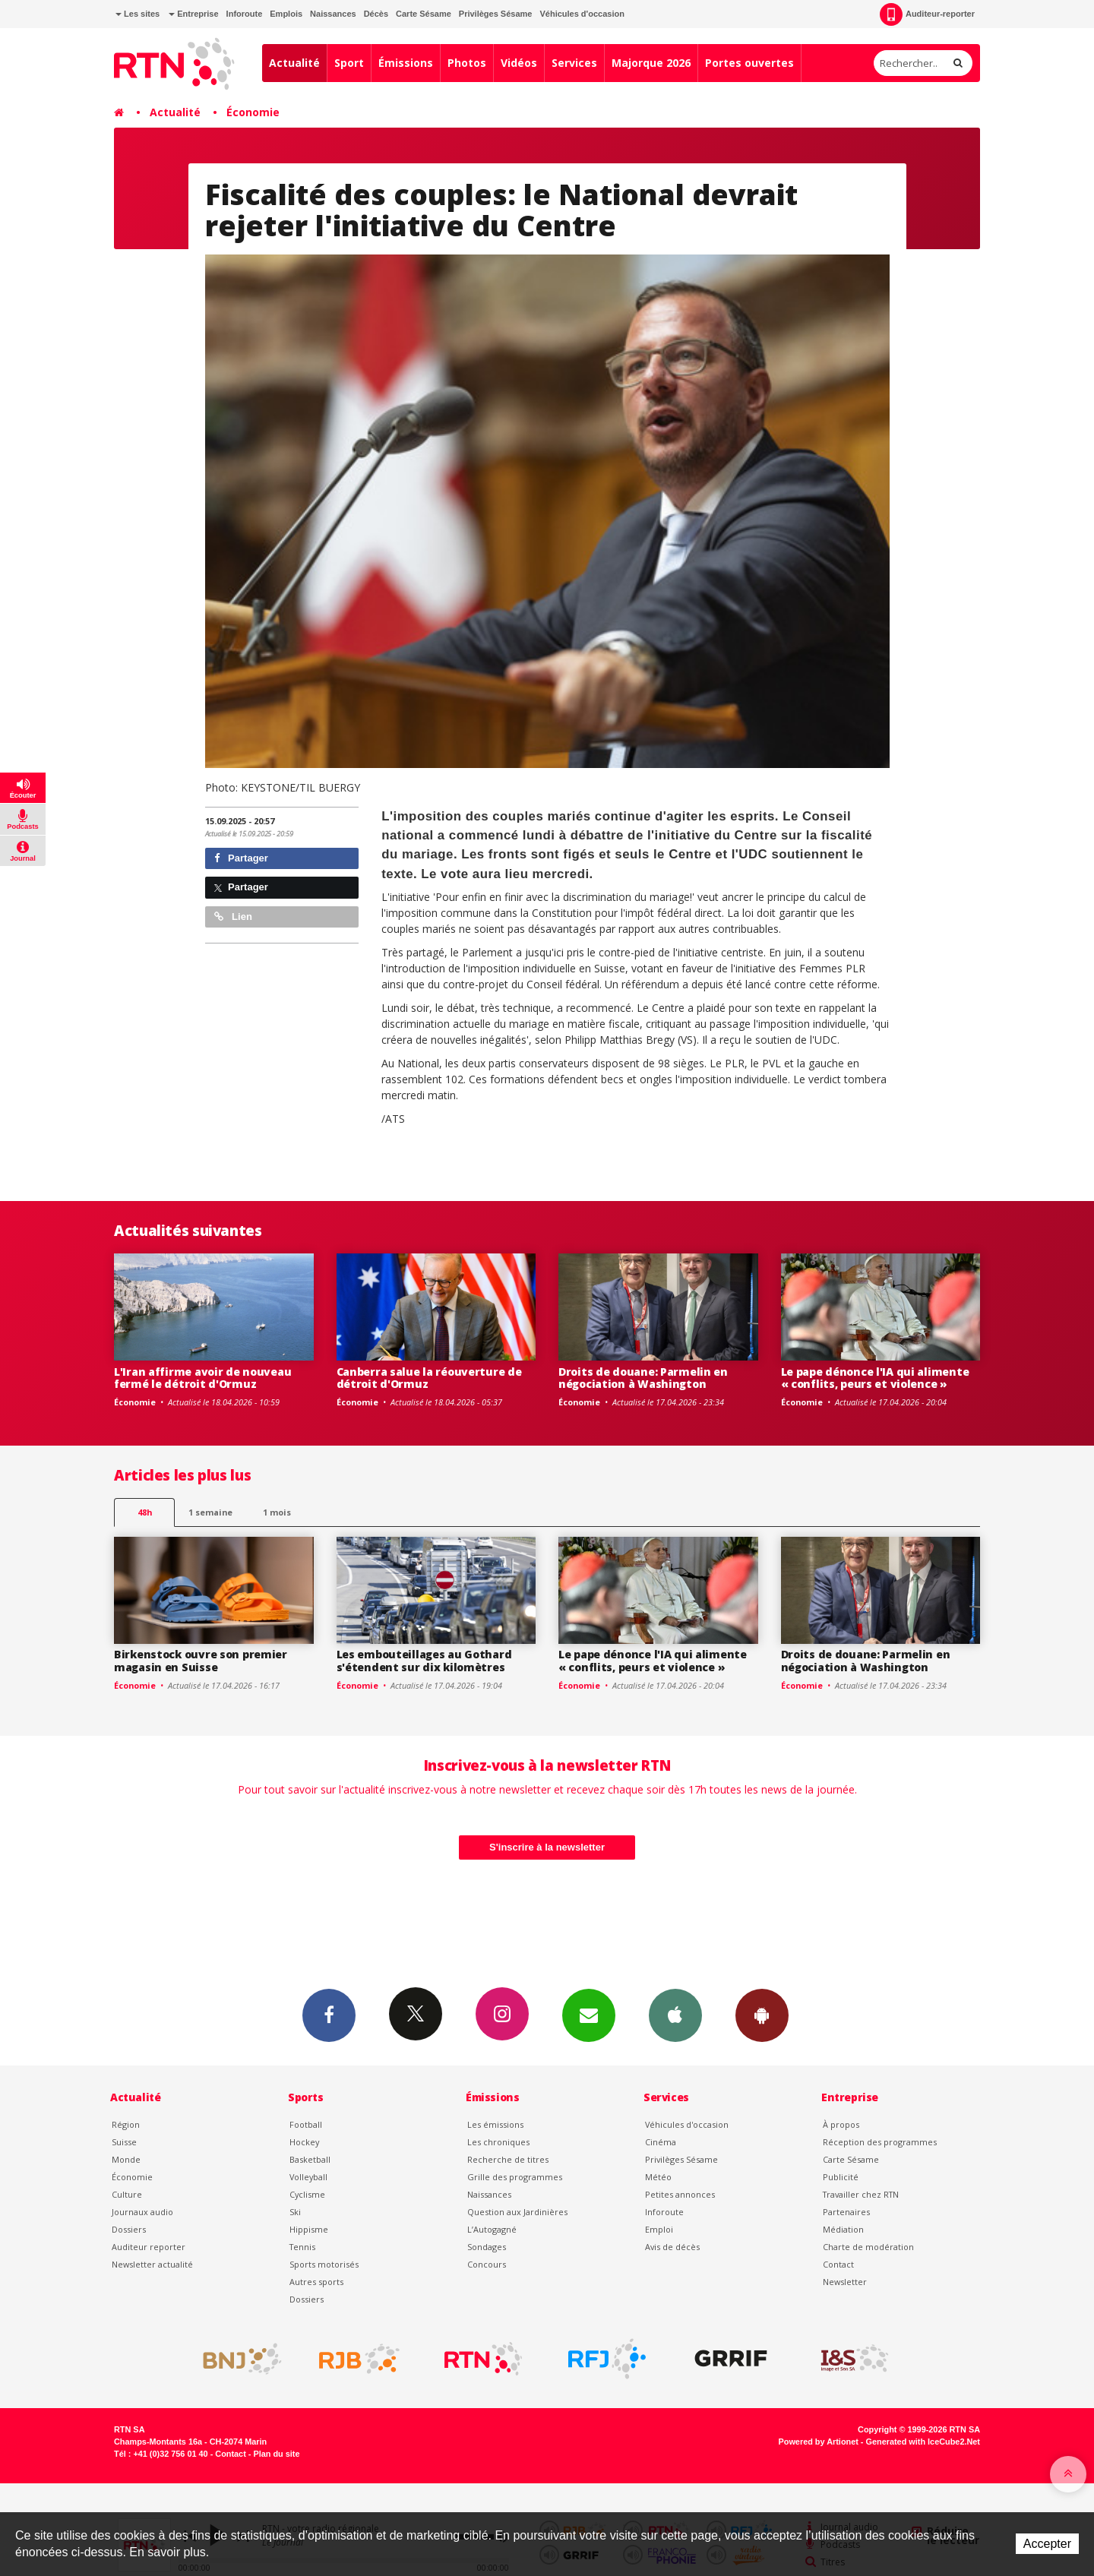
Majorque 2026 (651, 62)
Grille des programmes (514, 2177)
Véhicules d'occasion (581, 13)
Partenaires (846, 2212)
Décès (376, 13)
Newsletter (845, 2282)
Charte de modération (868, 2247)
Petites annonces (680, 2194)
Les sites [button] (137, 13)
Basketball (309, 2159)
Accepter (1047, 2543)
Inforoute (244, 13)
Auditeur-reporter (927, 14)
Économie (253, 112)
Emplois (286, 13)
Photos (466, 62)
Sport (349, 62)
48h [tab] (145, 1512)
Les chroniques (498, 2142)
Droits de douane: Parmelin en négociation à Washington (643, 1378)
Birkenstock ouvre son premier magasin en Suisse (200, 1660)
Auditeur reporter (148, 2247)
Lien (233, 916)
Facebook (329, 2014)
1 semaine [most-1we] (210, 1512)
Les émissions (495, 2124)
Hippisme (308, 2229)
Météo (658, 2177)
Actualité (294, 62)
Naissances (333, 13)
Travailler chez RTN (861, 2194)
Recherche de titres (508, 2159)
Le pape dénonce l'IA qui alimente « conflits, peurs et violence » (875, 1378)
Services (574, 62)
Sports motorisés (324, 2264)
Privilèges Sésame (496, 13)
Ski (295, 2212)
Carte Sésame (423, 13)
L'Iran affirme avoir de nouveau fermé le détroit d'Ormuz (202, 1378)
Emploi (659, 2229)
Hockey (304, 2142)
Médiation (843, 2229)
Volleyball (308, 2177)
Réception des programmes (880, 2142)
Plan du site (276, 2453)
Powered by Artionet (818, 2441)
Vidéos (519, 62)
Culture (127, 2194)
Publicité (840, 2177)
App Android (762, 2014)
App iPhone (675, 2014)
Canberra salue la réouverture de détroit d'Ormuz (429, 1378)
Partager (241, 858)
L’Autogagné (492, 2229)
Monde (126, 2159)
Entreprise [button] (193, 13)
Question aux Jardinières (517, 2212)
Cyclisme (307, 2194)
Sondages (486, 2247)
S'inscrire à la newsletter (547, 1847)
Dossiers (129, 2229)
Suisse (124, 2142)
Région (126, 2124)
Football (305, 2124)
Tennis (302, 2247)
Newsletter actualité (152, 2264)
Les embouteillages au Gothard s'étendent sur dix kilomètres (424, 1660)
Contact (838, 2264)
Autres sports (316, 2282)
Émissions (405, 62)
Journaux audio (142, 2212)
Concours (486, 2264)
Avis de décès (672, 2247)
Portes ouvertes (749, 62)
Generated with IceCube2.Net (923, 2441)
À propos (841, 2124)
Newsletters (588, 2014)
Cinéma (660, 2142)
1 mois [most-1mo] (277, 1512)
